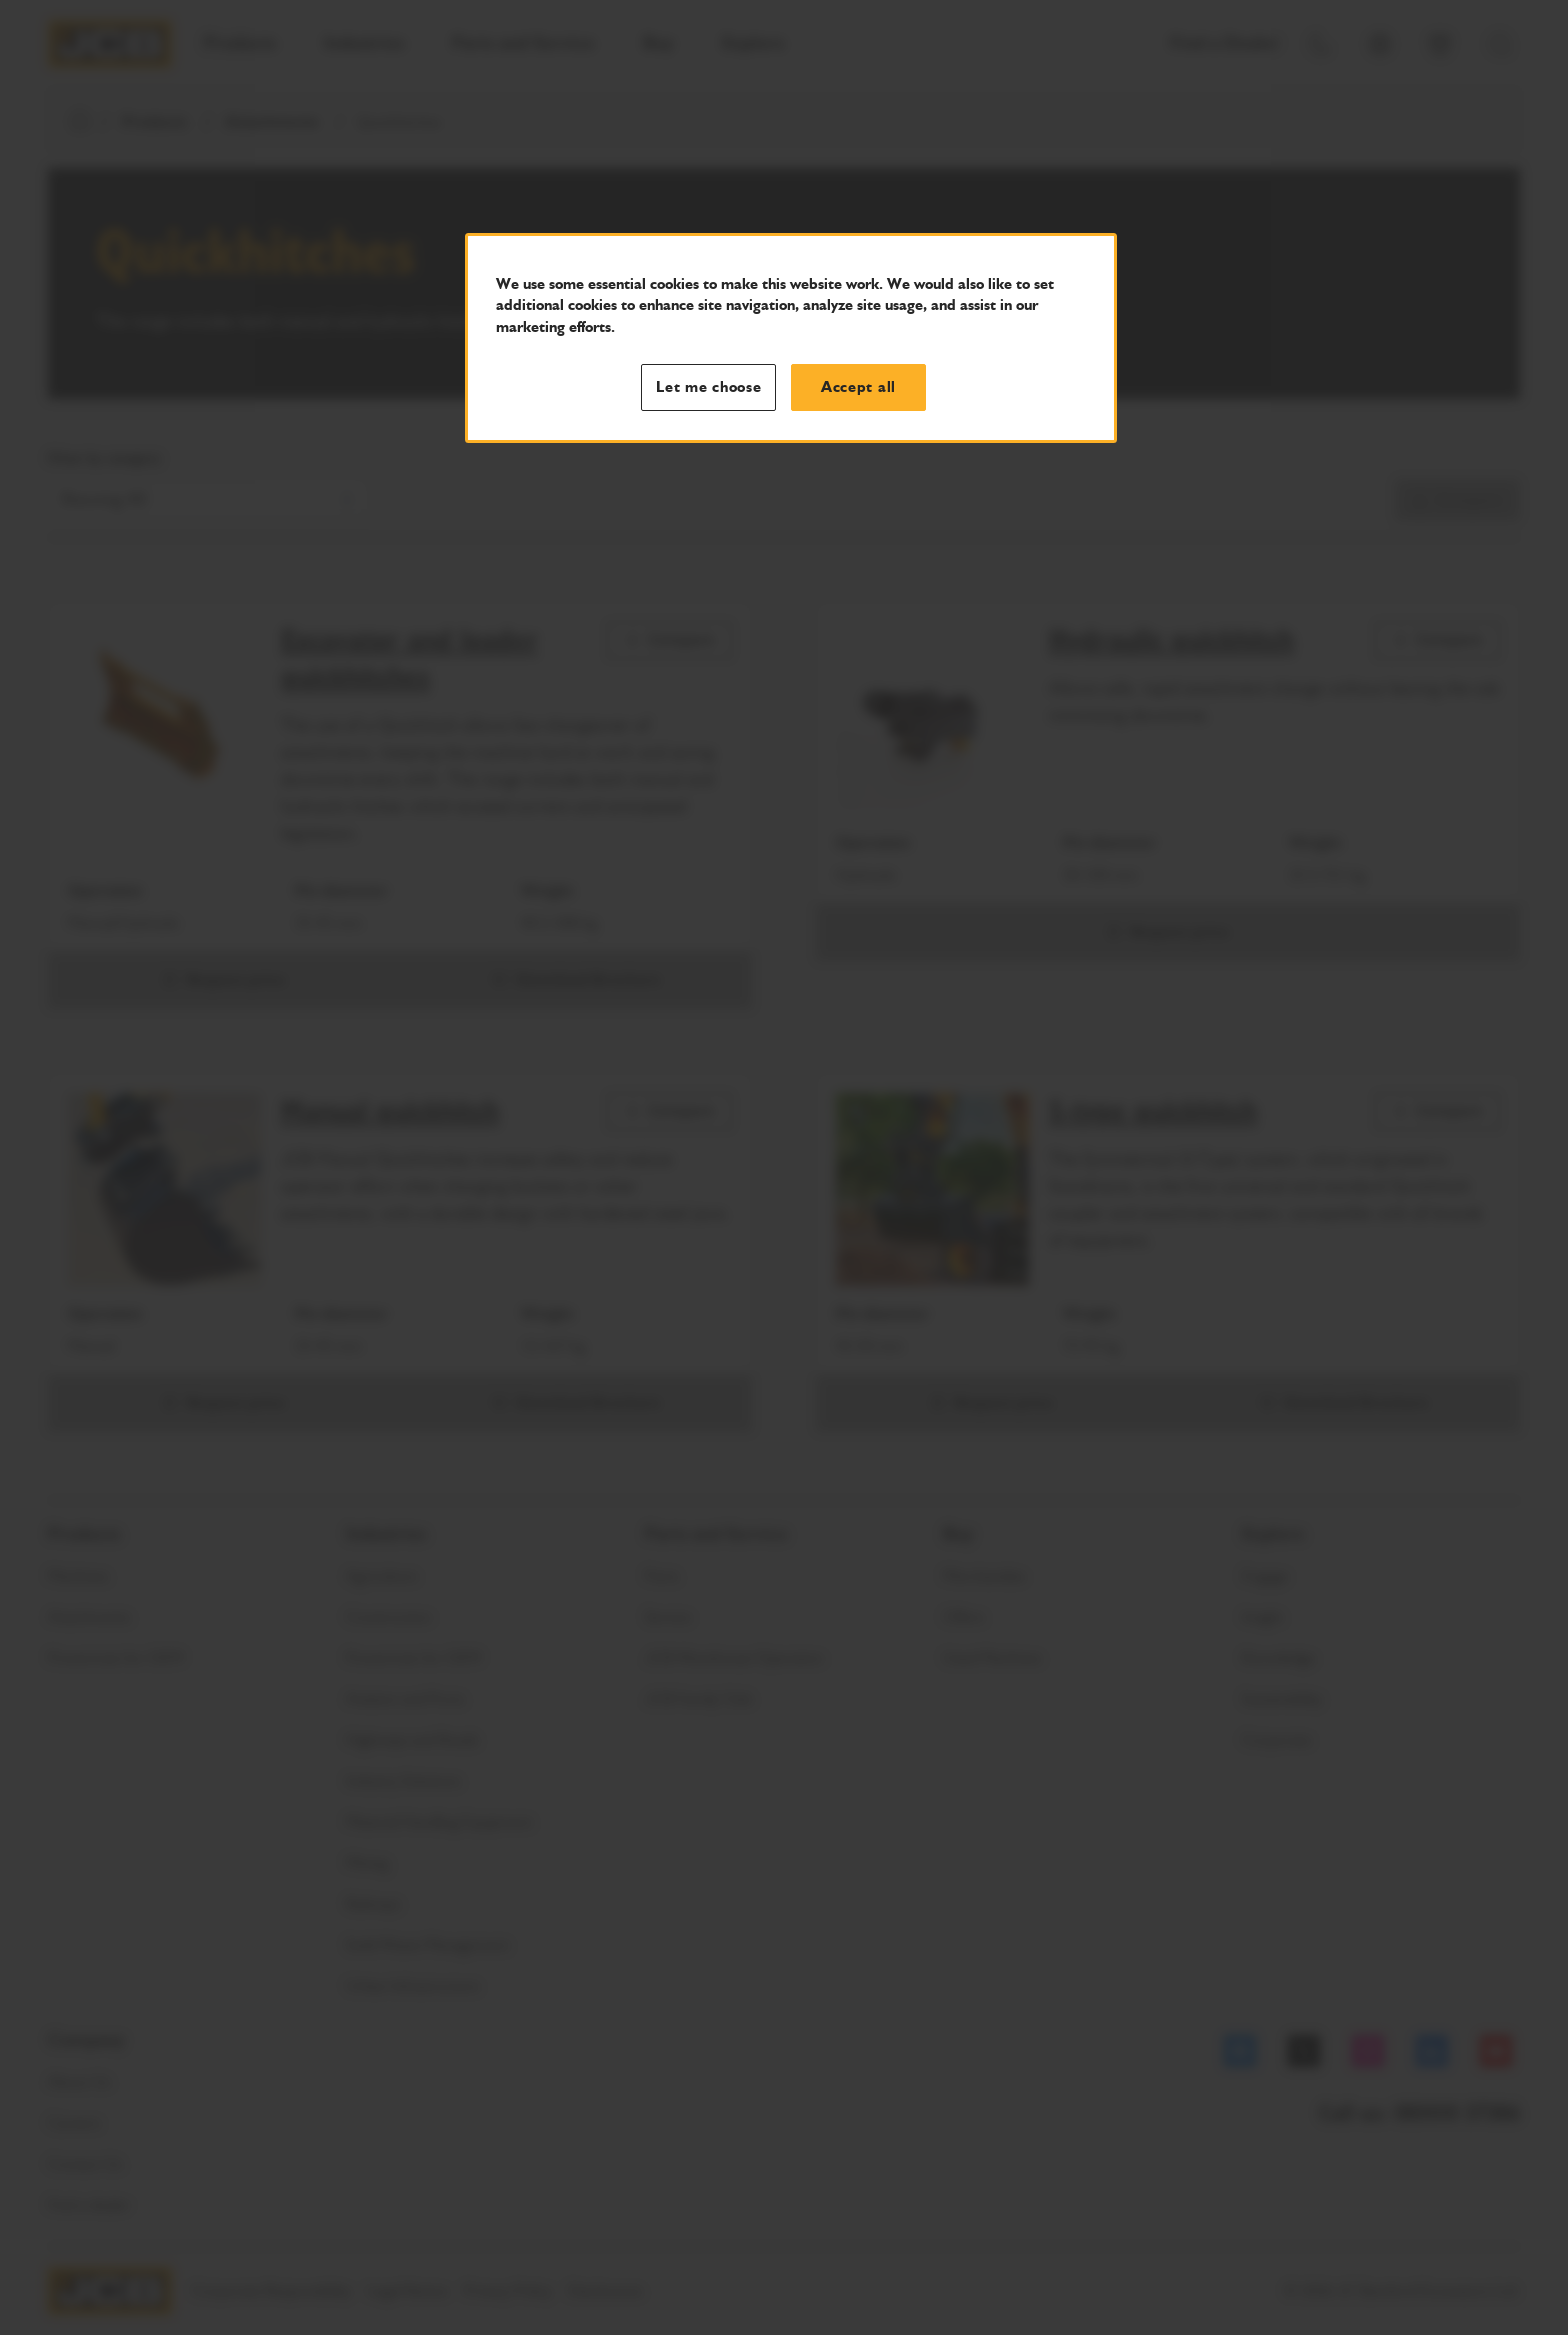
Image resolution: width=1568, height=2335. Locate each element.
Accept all (858, 387)
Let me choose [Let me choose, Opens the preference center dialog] (709, 387)
